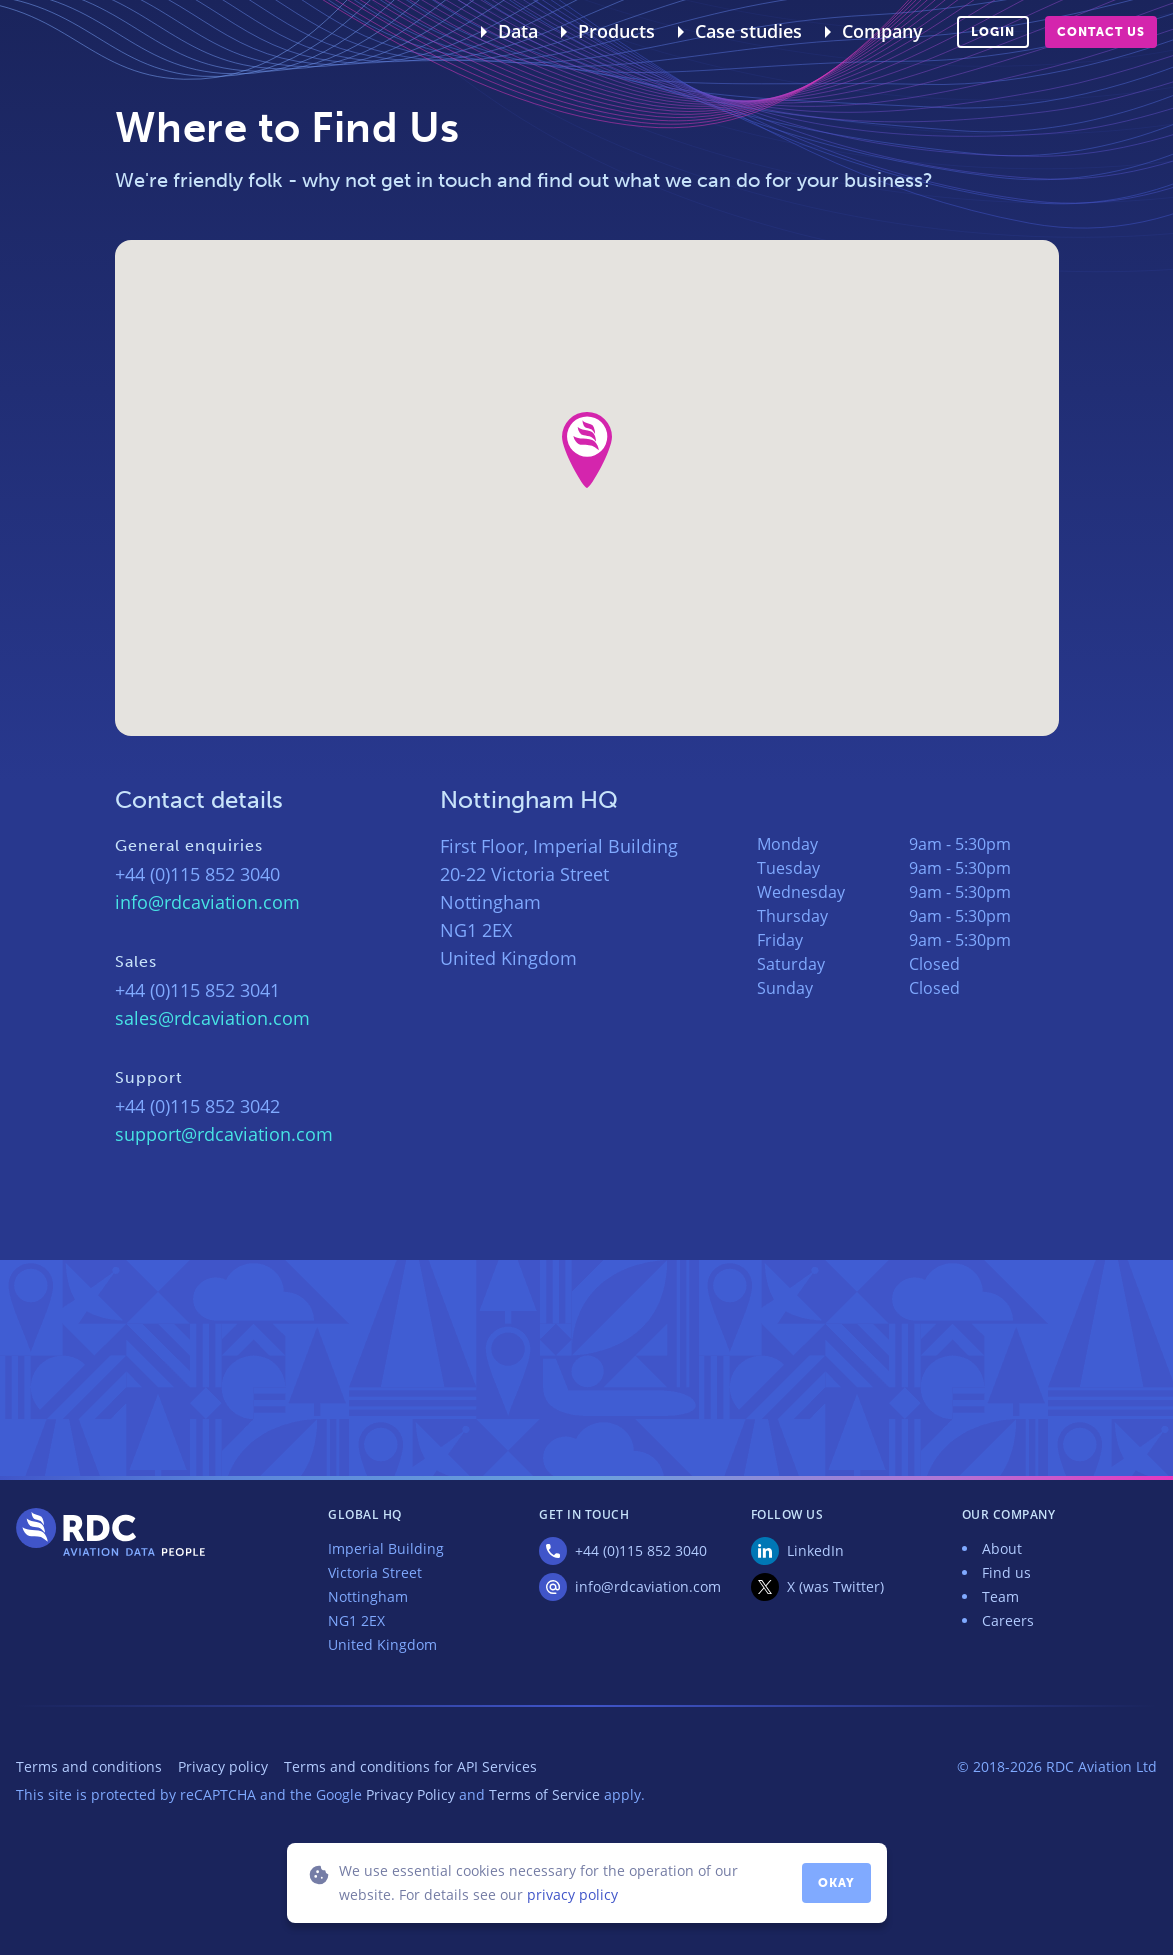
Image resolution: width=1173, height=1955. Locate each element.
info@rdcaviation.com (207, 902)
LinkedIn (815, 1550)
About (1002, 1548)
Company (882, 31)
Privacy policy (223, 1766)
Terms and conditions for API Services (410, 1766)
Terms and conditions (89, 1766)
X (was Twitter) (835, 1586)
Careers (1008, 1620)
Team (1000, 1596)
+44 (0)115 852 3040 (641, 1550)
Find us (1006, 1572)
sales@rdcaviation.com (212, 1018)
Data (518, 31)
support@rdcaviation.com (224, 1134)
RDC (64, 32)
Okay (836, 1883)
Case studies (748, 31)
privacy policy (572, 1894)
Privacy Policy (410, 1794)
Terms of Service (544, 1794)
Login (993, 32)
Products (616, 31)
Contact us (1101, 32)
